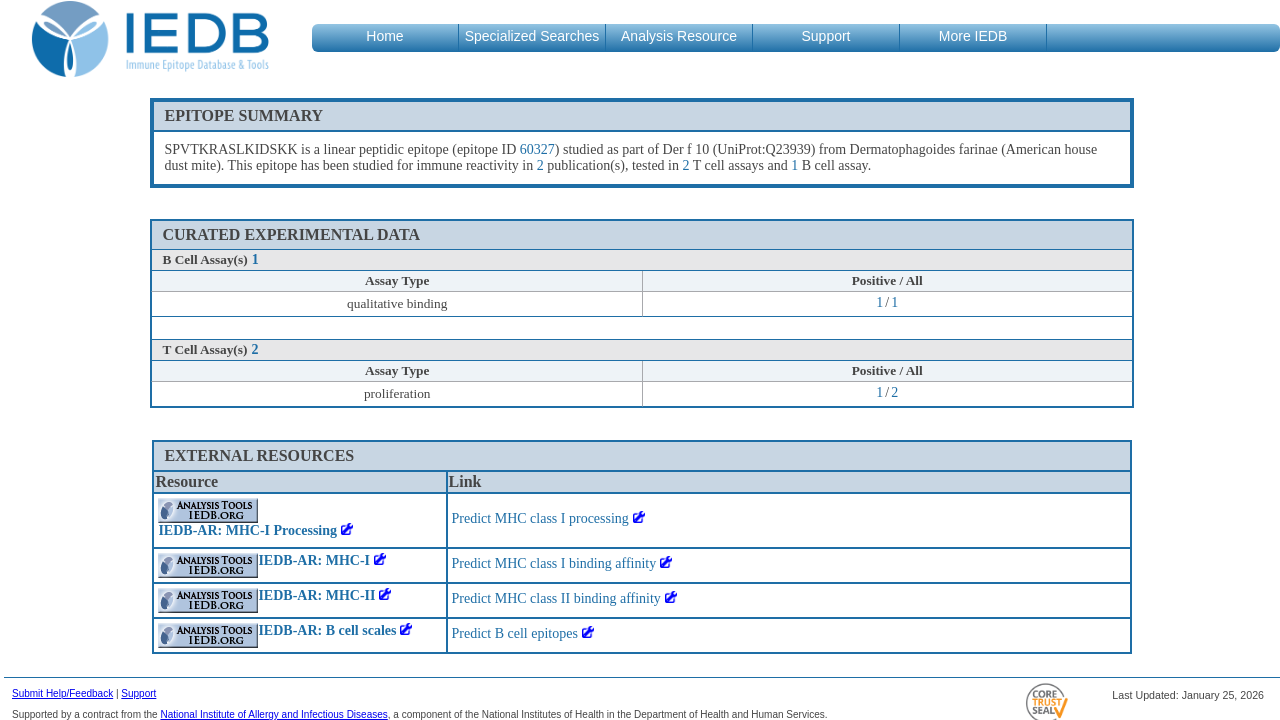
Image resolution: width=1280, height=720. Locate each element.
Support (138, 693)
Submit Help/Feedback (62, 693)
